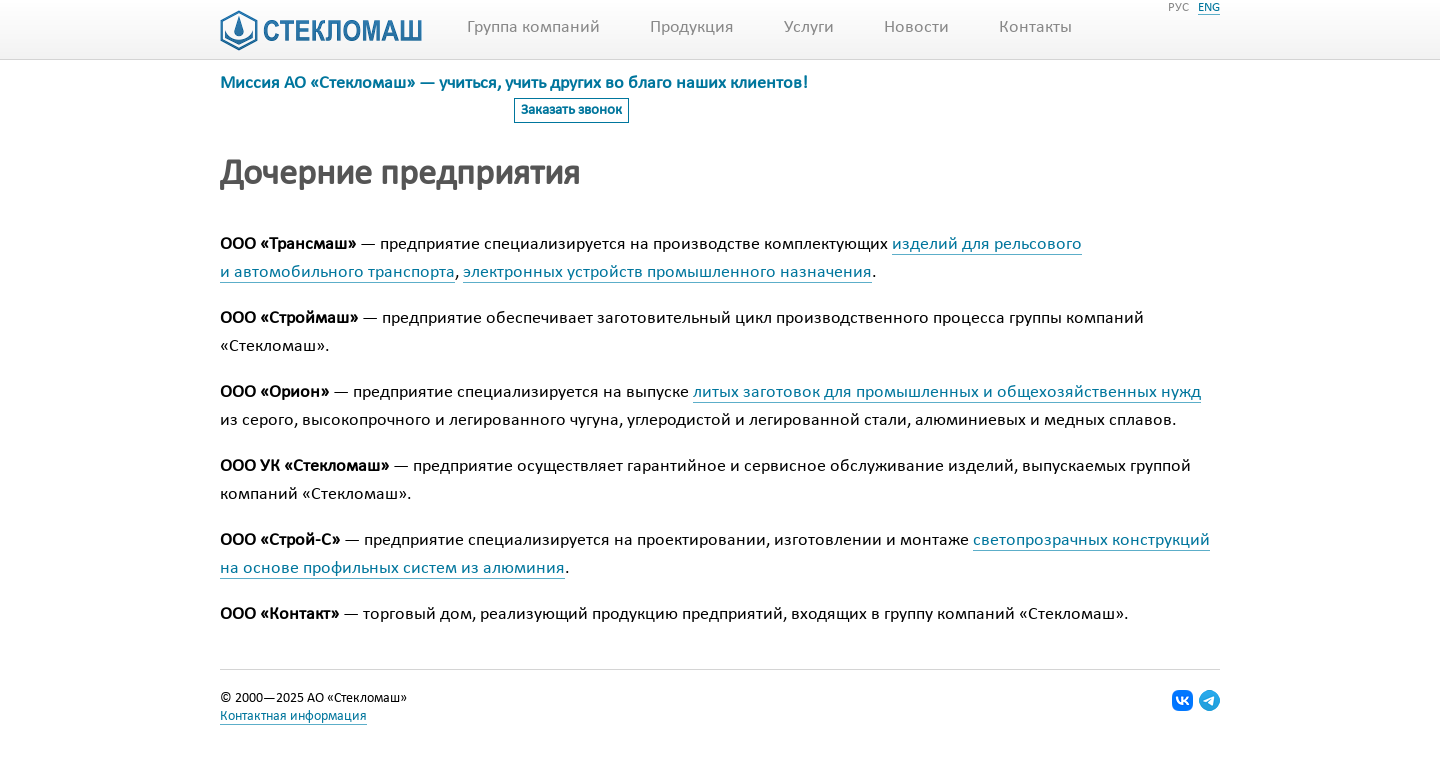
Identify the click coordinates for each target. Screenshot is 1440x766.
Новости (916, 27)
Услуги (809, 27)
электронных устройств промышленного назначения (667, 272)
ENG (1209, 7)
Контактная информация (293, 716)
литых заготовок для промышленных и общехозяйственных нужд (947, 392)
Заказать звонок (571, 110)
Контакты (1035, 27)
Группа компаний (533, 27)
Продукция (692, 27)
